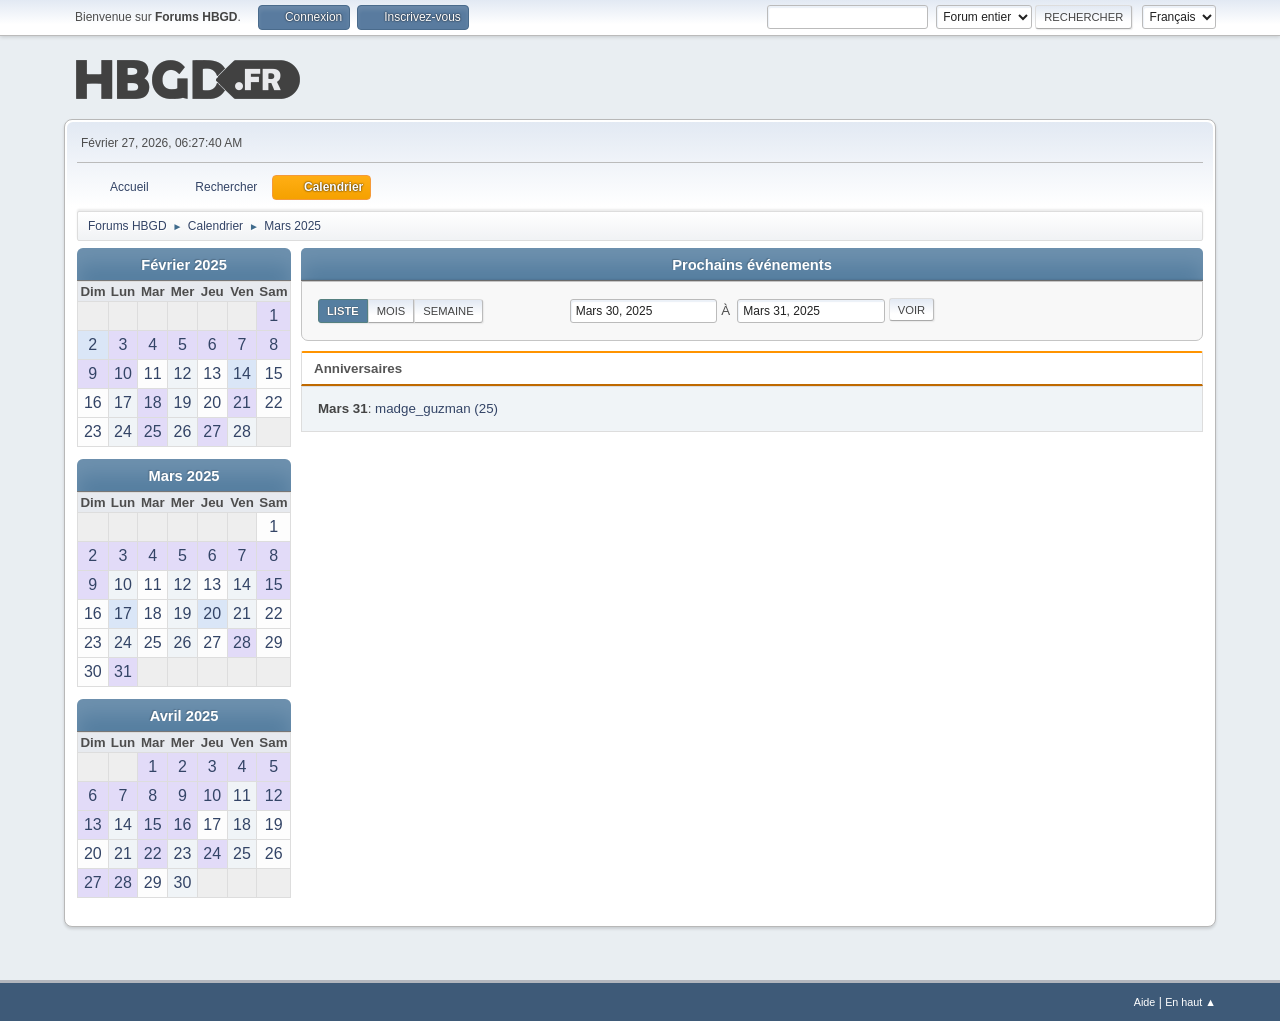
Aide (1145, 1000)
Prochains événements (752, 263)
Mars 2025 (184, 474)
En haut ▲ (1190, 1000)
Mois (391, 309)
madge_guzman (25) (436, 406)
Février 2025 (184, 263)
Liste (343, 309)
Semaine (448, 309)
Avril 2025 (184, 714)
